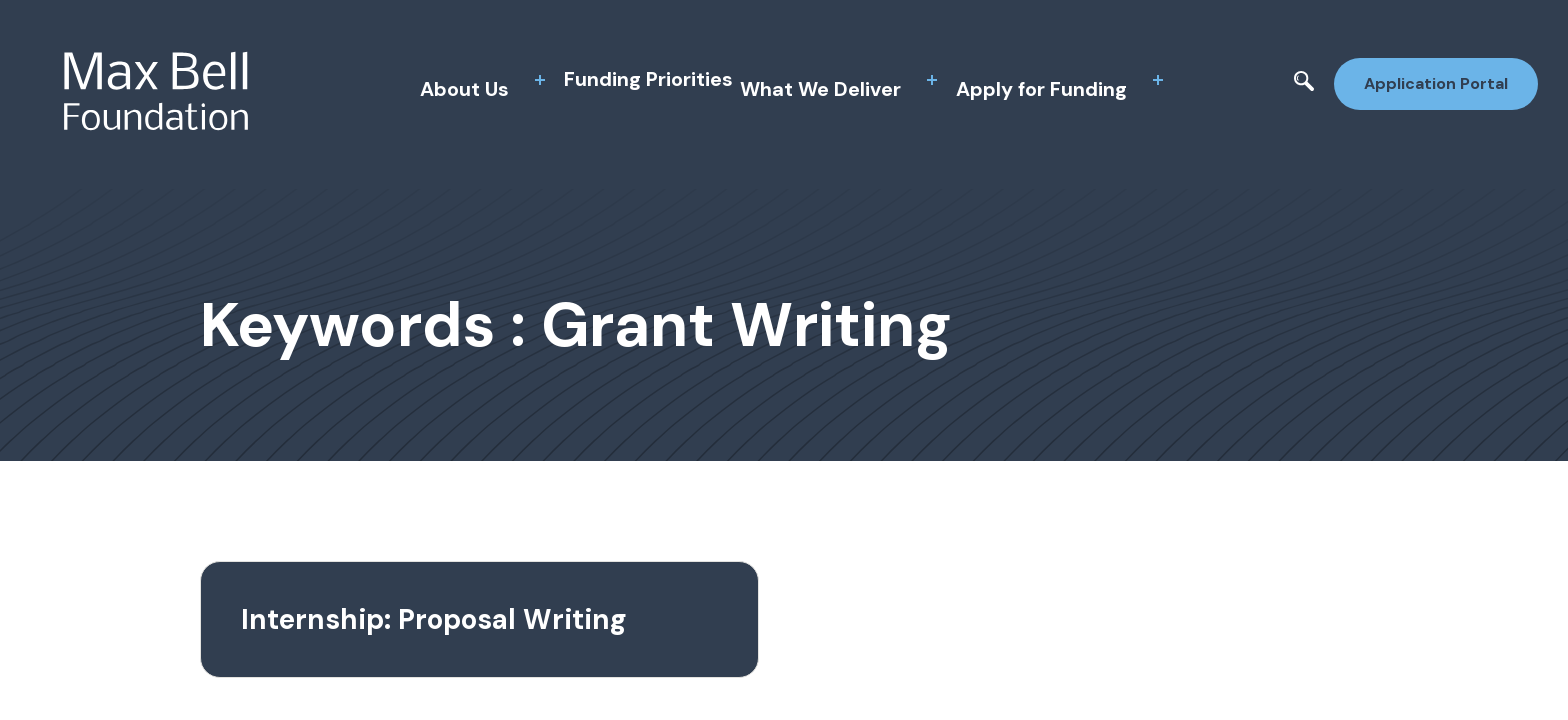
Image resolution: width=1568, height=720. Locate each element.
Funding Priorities (648, 79)
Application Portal (1436, 83)
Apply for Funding (1041, 89)
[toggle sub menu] (540, 80)
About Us (464, 89)
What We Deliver (820, 89)
